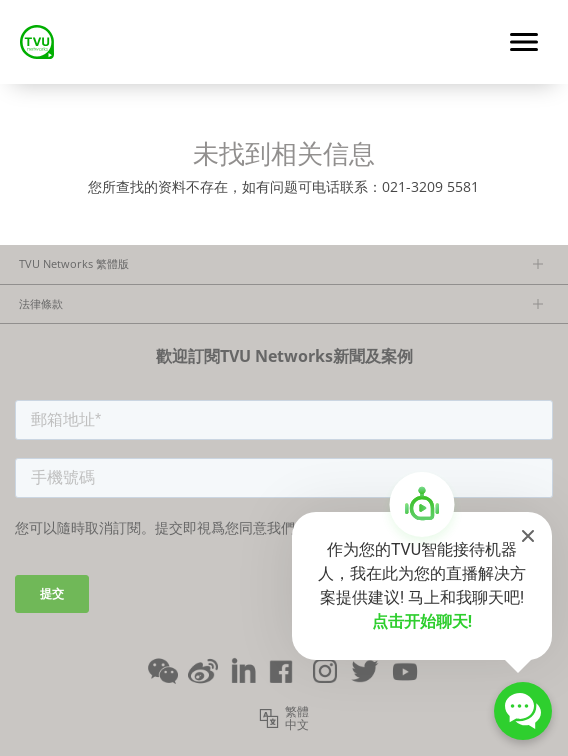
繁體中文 (297, 719)
